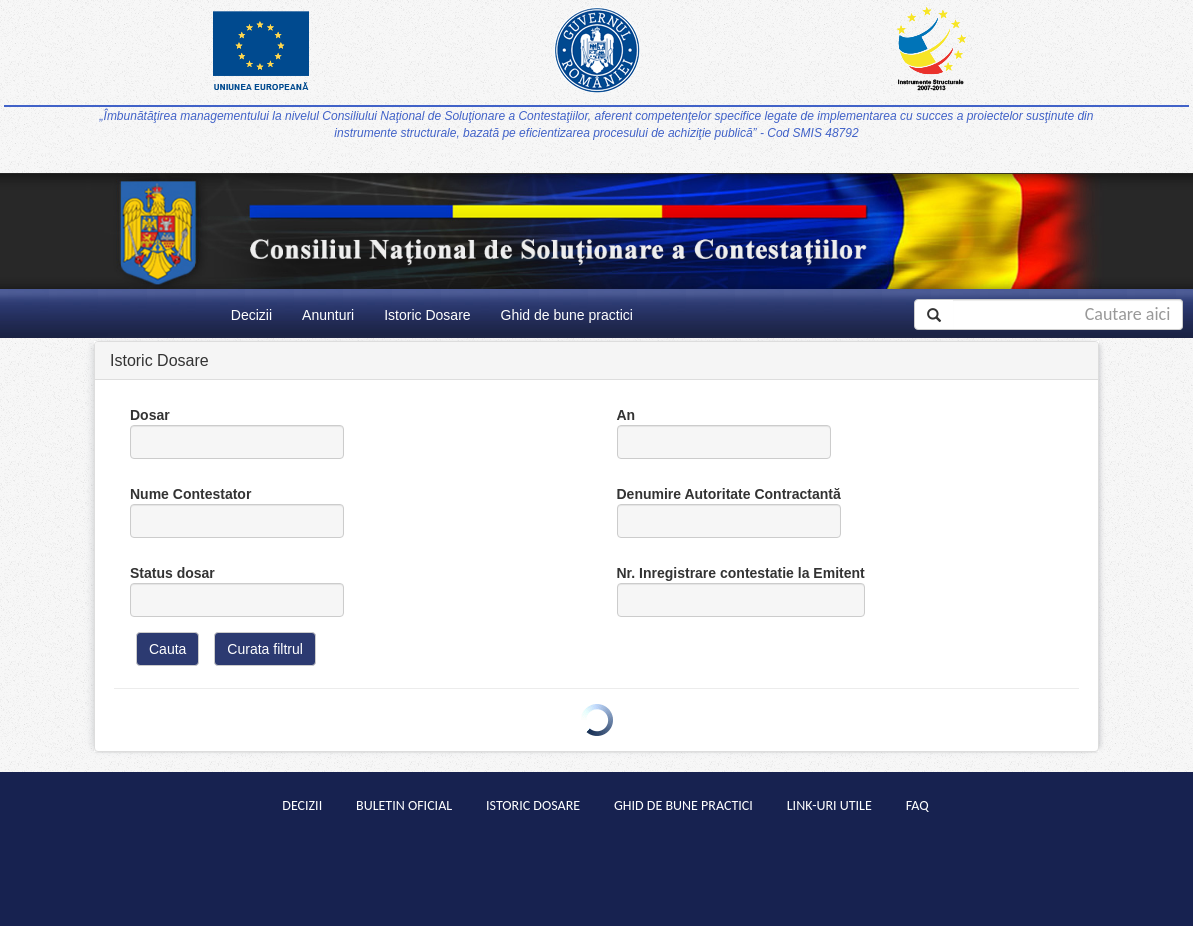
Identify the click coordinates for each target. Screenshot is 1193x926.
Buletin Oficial (404, 805)
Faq (917, 805)
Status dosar (237, 591)
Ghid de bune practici (567, 315)
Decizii (251, 315)
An (724, 433)
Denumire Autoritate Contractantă (729, 512)
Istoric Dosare (427, 315)
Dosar (237, 433)
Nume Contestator (237, 512)
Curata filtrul (264, 649)
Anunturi (328, 315)
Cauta (167, 649)
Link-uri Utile (829, 805)
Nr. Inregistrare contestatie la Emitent (741, 591)
